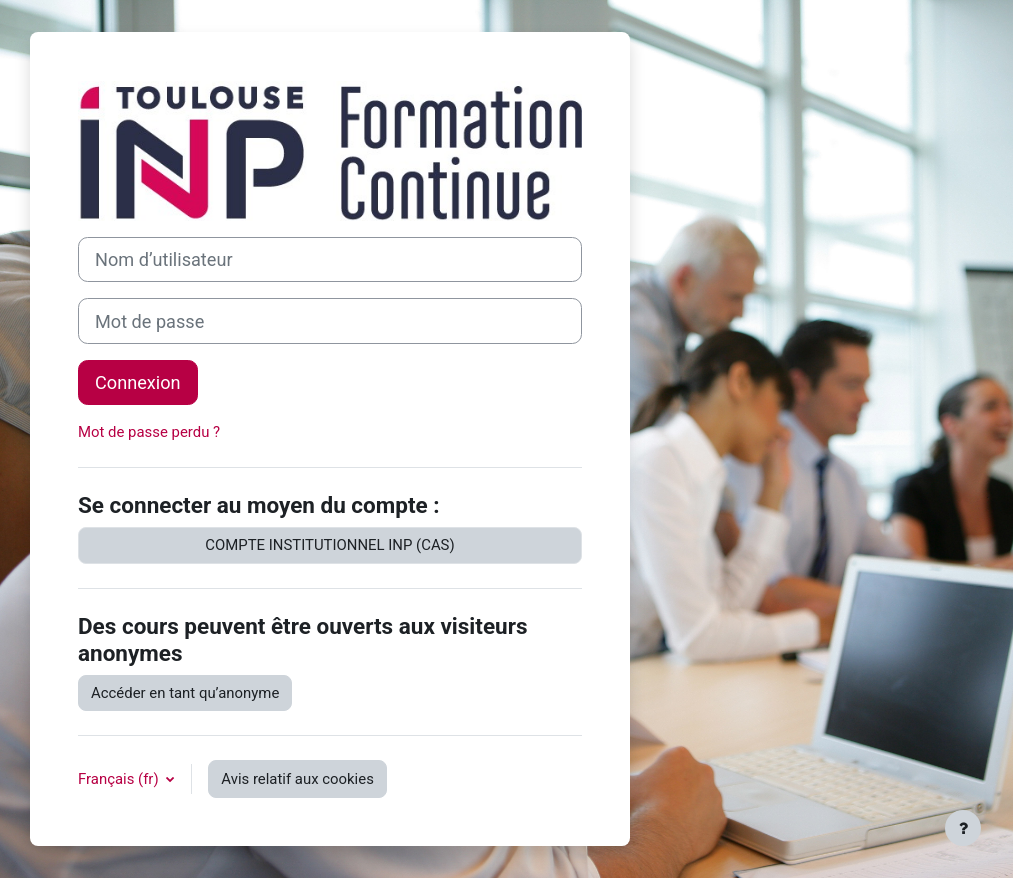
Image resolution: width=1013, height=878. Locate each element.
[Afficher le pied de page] (963, 828)
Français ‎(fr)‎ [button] (120, 779)
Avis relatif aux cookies (297, 779)
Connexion (138, 382)
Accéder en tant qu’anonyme (185, 693)
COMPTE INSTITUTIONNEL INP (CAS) (329, 545)
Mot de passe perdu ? (149, 432)
